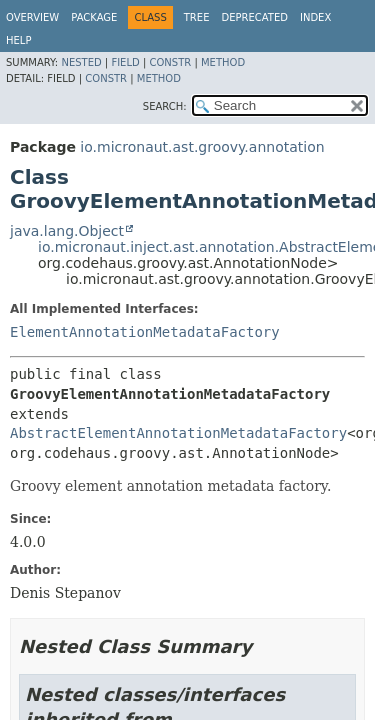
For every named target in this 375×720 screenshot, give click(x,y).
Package (94, 17)
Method (223, 62)
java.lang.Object (67, 231)
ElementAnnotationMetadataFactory (145, 332)
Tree (197, 17)
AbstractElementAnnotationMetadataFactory (178, 433)
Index (315, 17)
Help (18, 40)
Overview (32, 17)
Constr (170, 62)
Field (125, 62)
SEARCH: (165, 106)
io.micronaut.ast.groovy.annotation (202, 147)
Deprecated (254, 17)
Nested (81, 62)
